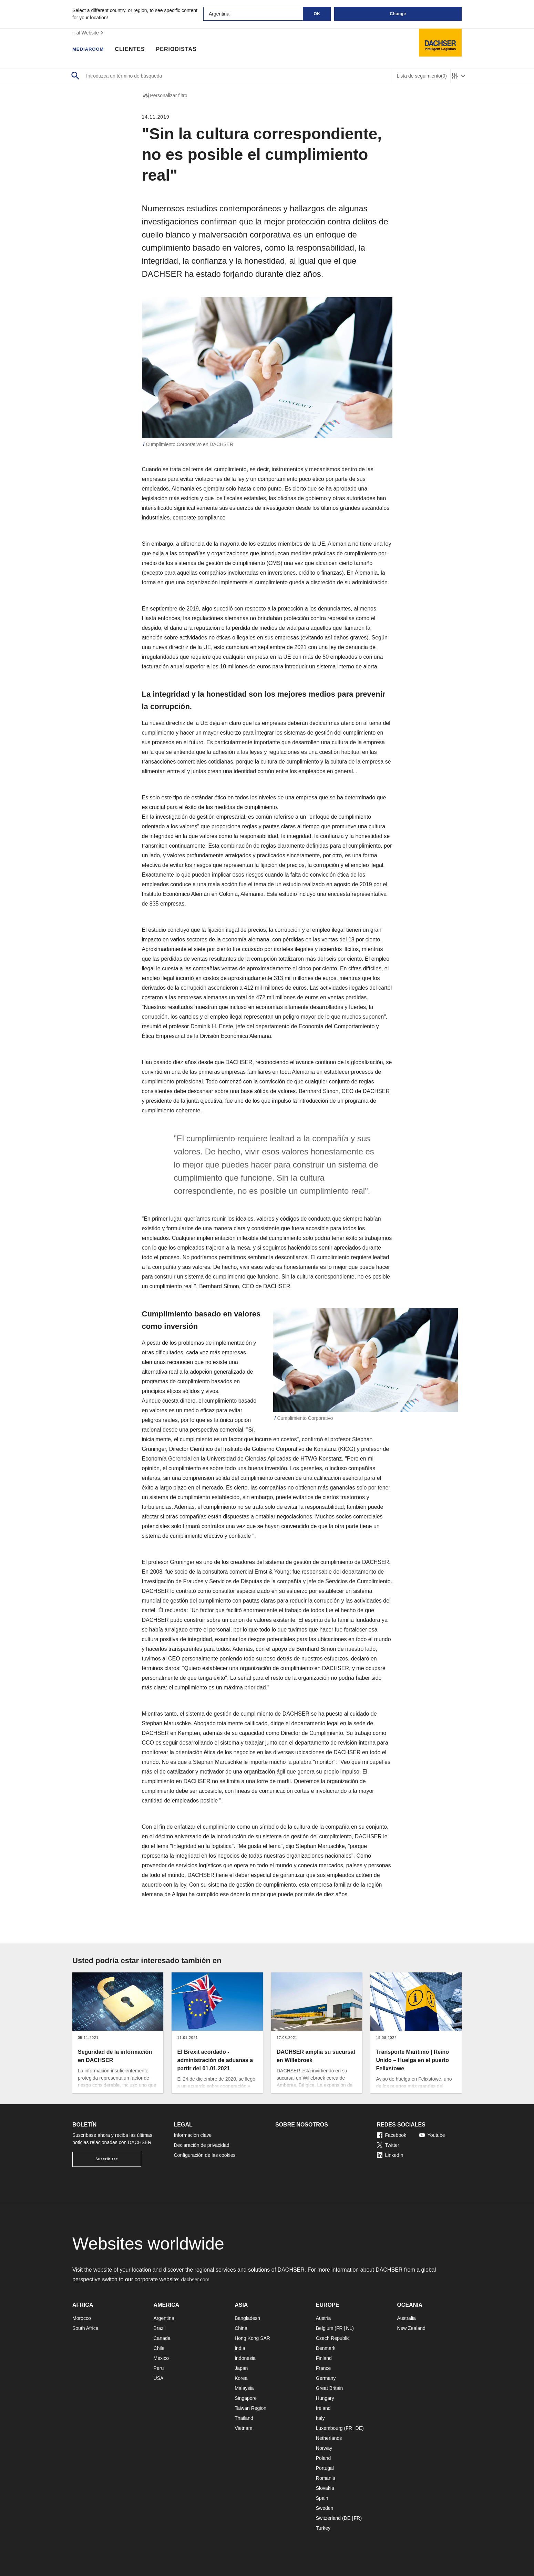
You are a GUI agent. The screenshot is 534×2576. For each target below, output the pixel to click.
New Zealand (411, 2328)
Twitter (388, 2145)
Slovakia (325, 2488)
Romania (325, 2478)
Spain (322, 2498)
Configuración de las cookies (205, 2155)
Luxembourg (329, 2428)
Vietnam (243, 2428)
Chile (159, 2348)
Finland (324, 2358)
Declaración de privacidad (201, 2145)
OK (317, 13)
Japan (241, 2368)
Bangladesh (247, 2318)
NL (349, 2328)
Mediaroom (91, 50)
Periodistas (182, 50)
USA (159, 2378)
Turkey (323, 2528)
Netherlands (329, 2438)
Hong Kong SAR (252, 2338)
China (241, 2328)
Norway (324, 2448)
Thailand (244, 2418)
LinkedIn (390, 2155)
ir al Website (88, 33)
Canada (162, 2338)
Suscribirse (106, 2159)
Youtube (432, 2135)
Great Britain (329, 2388)
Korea (241, 2378)
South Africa (85, 2328)
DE (358, 2428)
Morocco (81, 2318)
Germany (326, 2378)
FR (339, 2328)
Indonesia (245, 2358)
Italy (320, 2418)
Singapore (246, 2398)
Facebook (391, 2135)
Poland (323, 2458)
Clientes (136, 50)
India (240, 2348)
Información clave (193, 2135)
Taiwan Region (250, 2408)
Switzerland (328, 2518)
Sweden (324, 2508)
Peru (159, 2368)
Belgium (324, 2328)
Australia (406, 2318)
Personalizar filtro (164, 95)
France (323, 2368)
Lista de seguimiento (422, 76)
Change (398, 13)
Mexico (161, 2358)
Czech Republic (333, 2338)
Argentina (164, 2318)
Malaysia (244, 2388)
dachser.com (197, 2279)
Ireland (323, 2408)
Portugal (325, 2468)
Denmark (326, 2348)
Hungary (325, 2398)
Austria (323, 2318)
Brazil (160, 2328)
